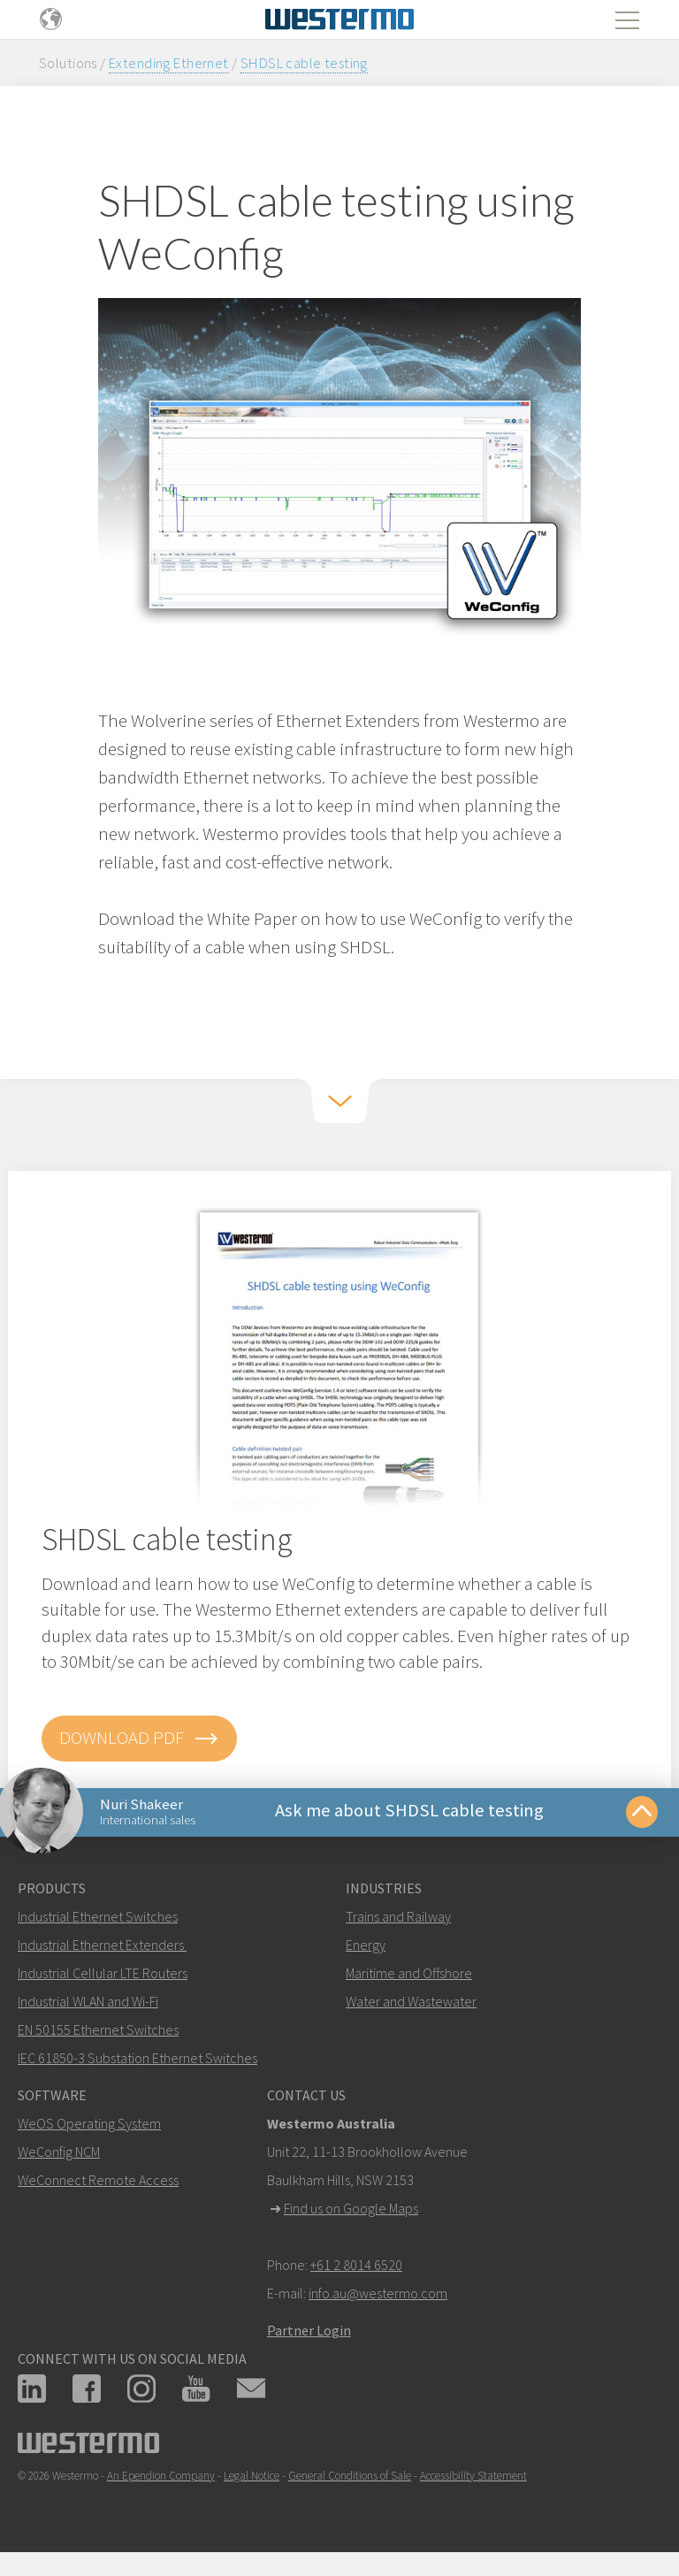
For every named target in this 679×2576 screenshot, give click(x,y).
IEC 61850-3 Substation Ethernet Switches (137, 2062)
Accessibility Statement (473, 2480)
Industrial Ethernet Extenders (101, 1949)
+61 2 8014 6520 (356, 2269)
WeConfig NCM (59, 2156)
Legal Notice (251, 2480)
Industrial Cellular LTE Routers (102, 1977)
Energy (365, 1949)
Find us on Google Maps (351, 2212)
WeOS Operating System (89, 2127)
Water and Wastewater (411, 2005)
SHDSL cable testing (304, 63)
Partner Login (309, 2334)
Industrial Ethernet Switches (98, 1921)
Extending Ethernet (169, 63)
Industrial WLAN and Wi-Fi (88, 2005)
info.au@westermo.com (378, 2297)
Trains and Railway (398, 1921)
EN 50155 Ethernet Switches (98, 2034)
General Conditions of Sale (349, 2480)
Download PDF (139, 1738)
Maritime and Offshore (409, 1977)
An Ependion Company (161, 2480)
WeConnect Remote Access (98, 2184)
